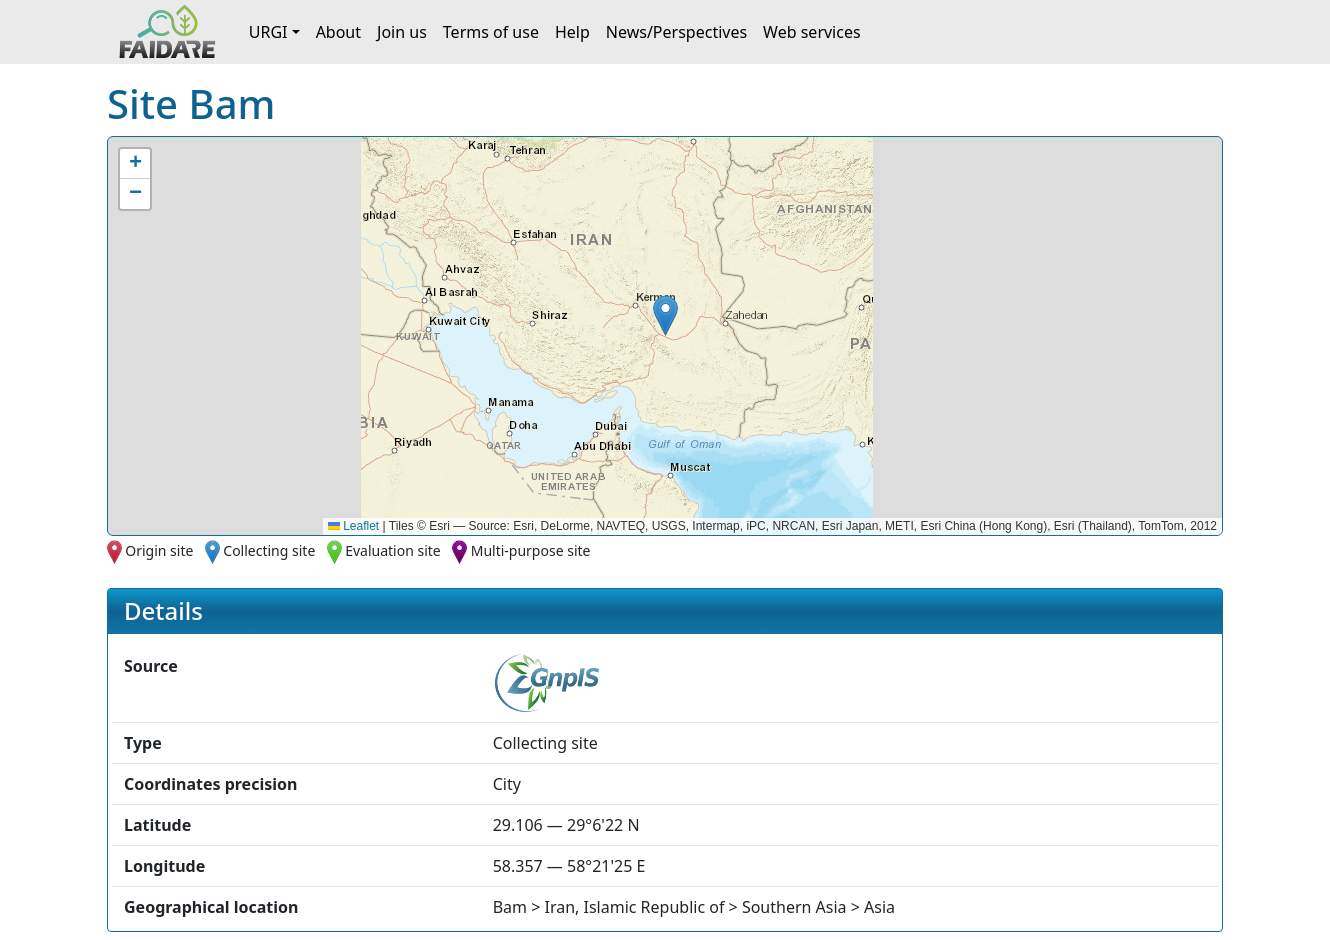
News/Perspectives (676, 32)
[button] (665, 315)
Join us (402, 32)
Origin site (159, 550)
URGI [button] (268, 32)
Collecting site (269, 550)
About (338, 32)
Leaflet (353, 526)
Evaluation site (393, 550)
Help (572, 32)
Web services (812, 32)
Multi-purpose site (531, 550)
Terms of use (491, 32)
